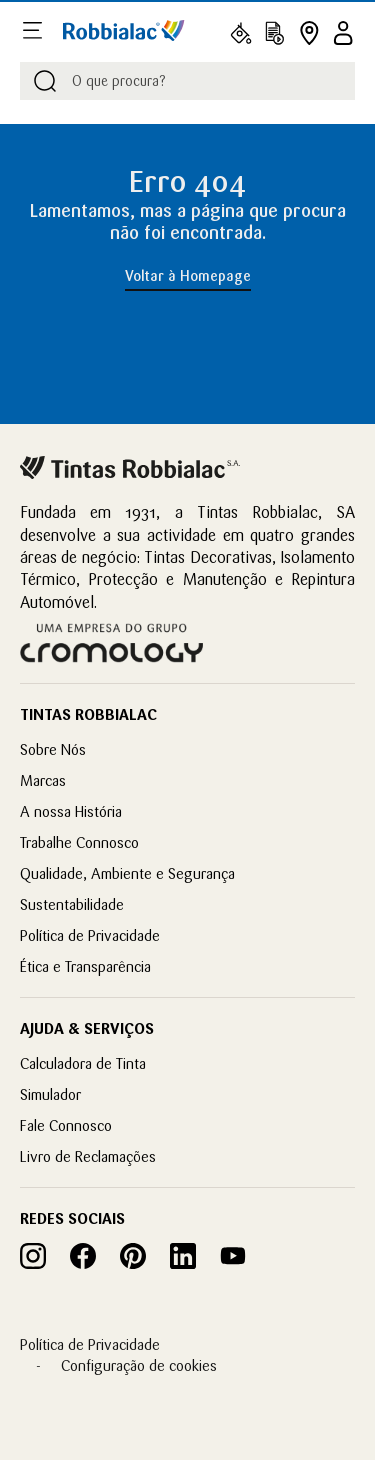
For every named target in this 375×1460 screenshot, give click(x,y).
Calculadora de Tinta (83, 1063)
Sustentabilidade (72, 904)
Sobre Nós (53, 749)
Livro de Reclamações (88, 1156)
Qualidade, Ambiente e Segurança (127, 873)
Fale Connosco (66, 1125)
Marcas (43, 780)
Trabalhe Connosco (79, 842)
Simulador (50, 1094)
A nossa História (71, 811)
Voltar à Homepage (188, 276)
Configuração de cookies (139, 1365)
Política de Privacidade (90, 935)
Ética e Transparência (85, 966)
